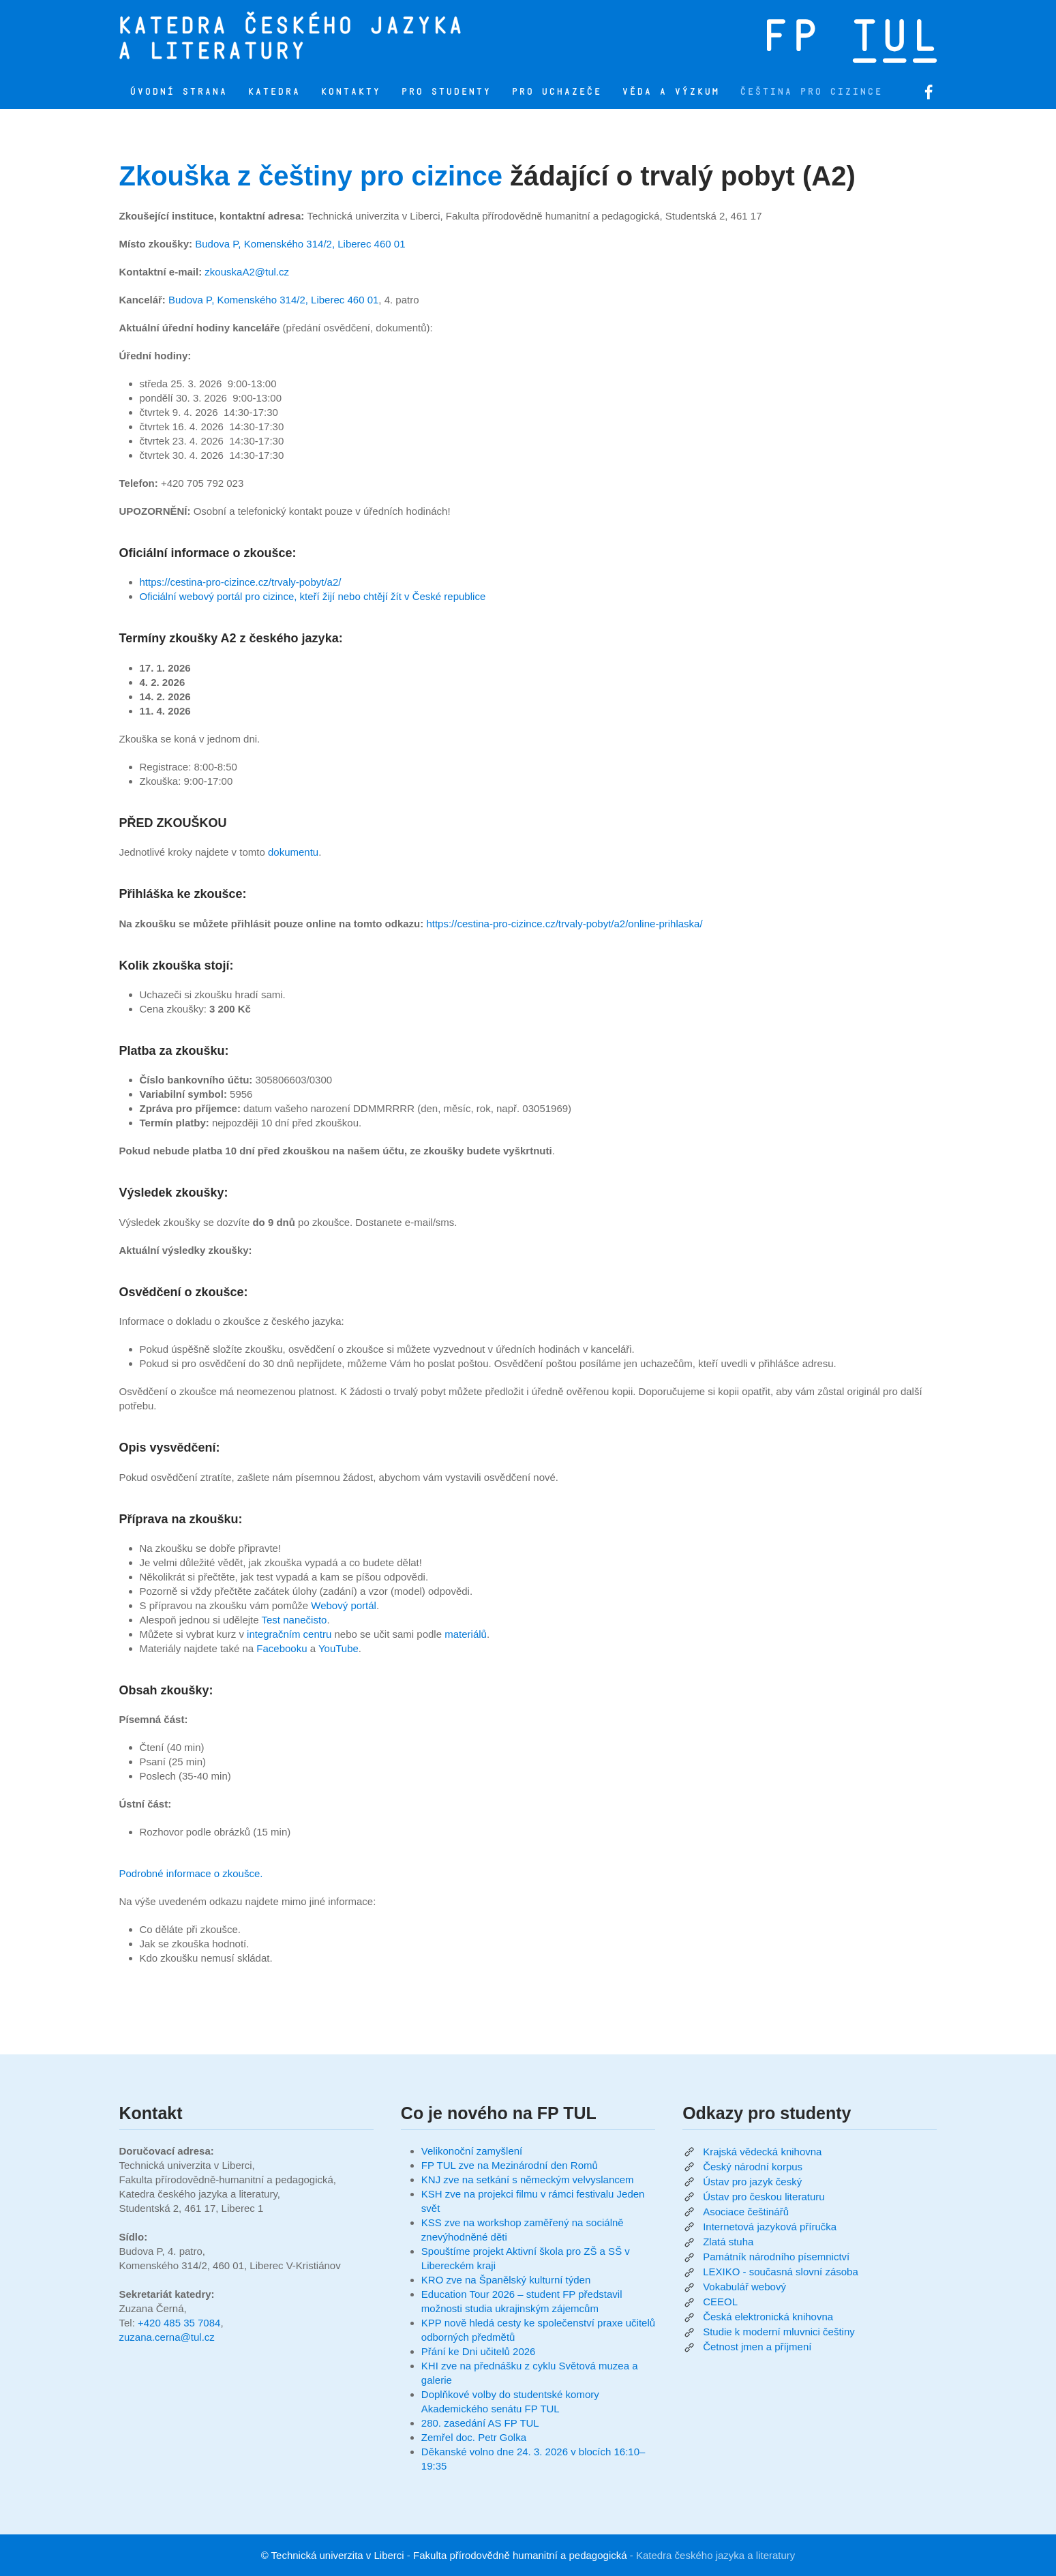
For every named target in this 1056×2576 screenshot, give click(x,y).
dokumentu (293, 852)
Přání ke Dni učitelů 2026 (478, 2351)
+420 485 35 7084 (179, 2322)
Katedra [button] (273, 92)
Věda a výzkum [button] (670, 92)
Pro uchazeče (556, 92)
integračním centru (289, 1634)
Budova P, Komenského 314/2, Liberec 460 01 (300, 244)
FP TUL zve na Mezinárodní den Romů (509, 2165)
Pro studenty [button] (446, 92)
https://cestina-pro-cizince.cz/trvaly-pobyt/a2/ (241, 582)
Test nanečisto (294, 1620)
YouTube (338, 1648)
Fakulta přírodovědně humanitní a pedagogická (520, 2555)
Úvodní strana (178, 92)
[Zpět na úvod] (348, 37)
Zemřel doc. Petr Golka (473, 2437)
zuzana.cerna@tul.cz (167, 2337)
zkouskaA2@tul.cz (247, 272)
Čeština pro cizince (811, 92)
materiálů (465, 1634)
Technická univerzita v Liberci (337, 2555)
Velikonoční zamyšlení (471, 2151)
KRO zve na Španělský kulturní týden (505, 2280)
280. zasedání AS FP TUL (480, 2423)
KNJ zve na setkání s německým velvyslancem (527, 2179)
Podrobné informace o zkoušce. (191, 1873)
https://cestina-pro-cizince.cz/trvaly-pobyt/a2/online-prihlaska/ (564, 923)
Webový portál (343, 1605)
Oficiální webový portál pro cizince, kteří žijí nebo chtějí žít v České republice (313, 596)
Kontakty (350, 92)
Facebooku (281, 1648)
